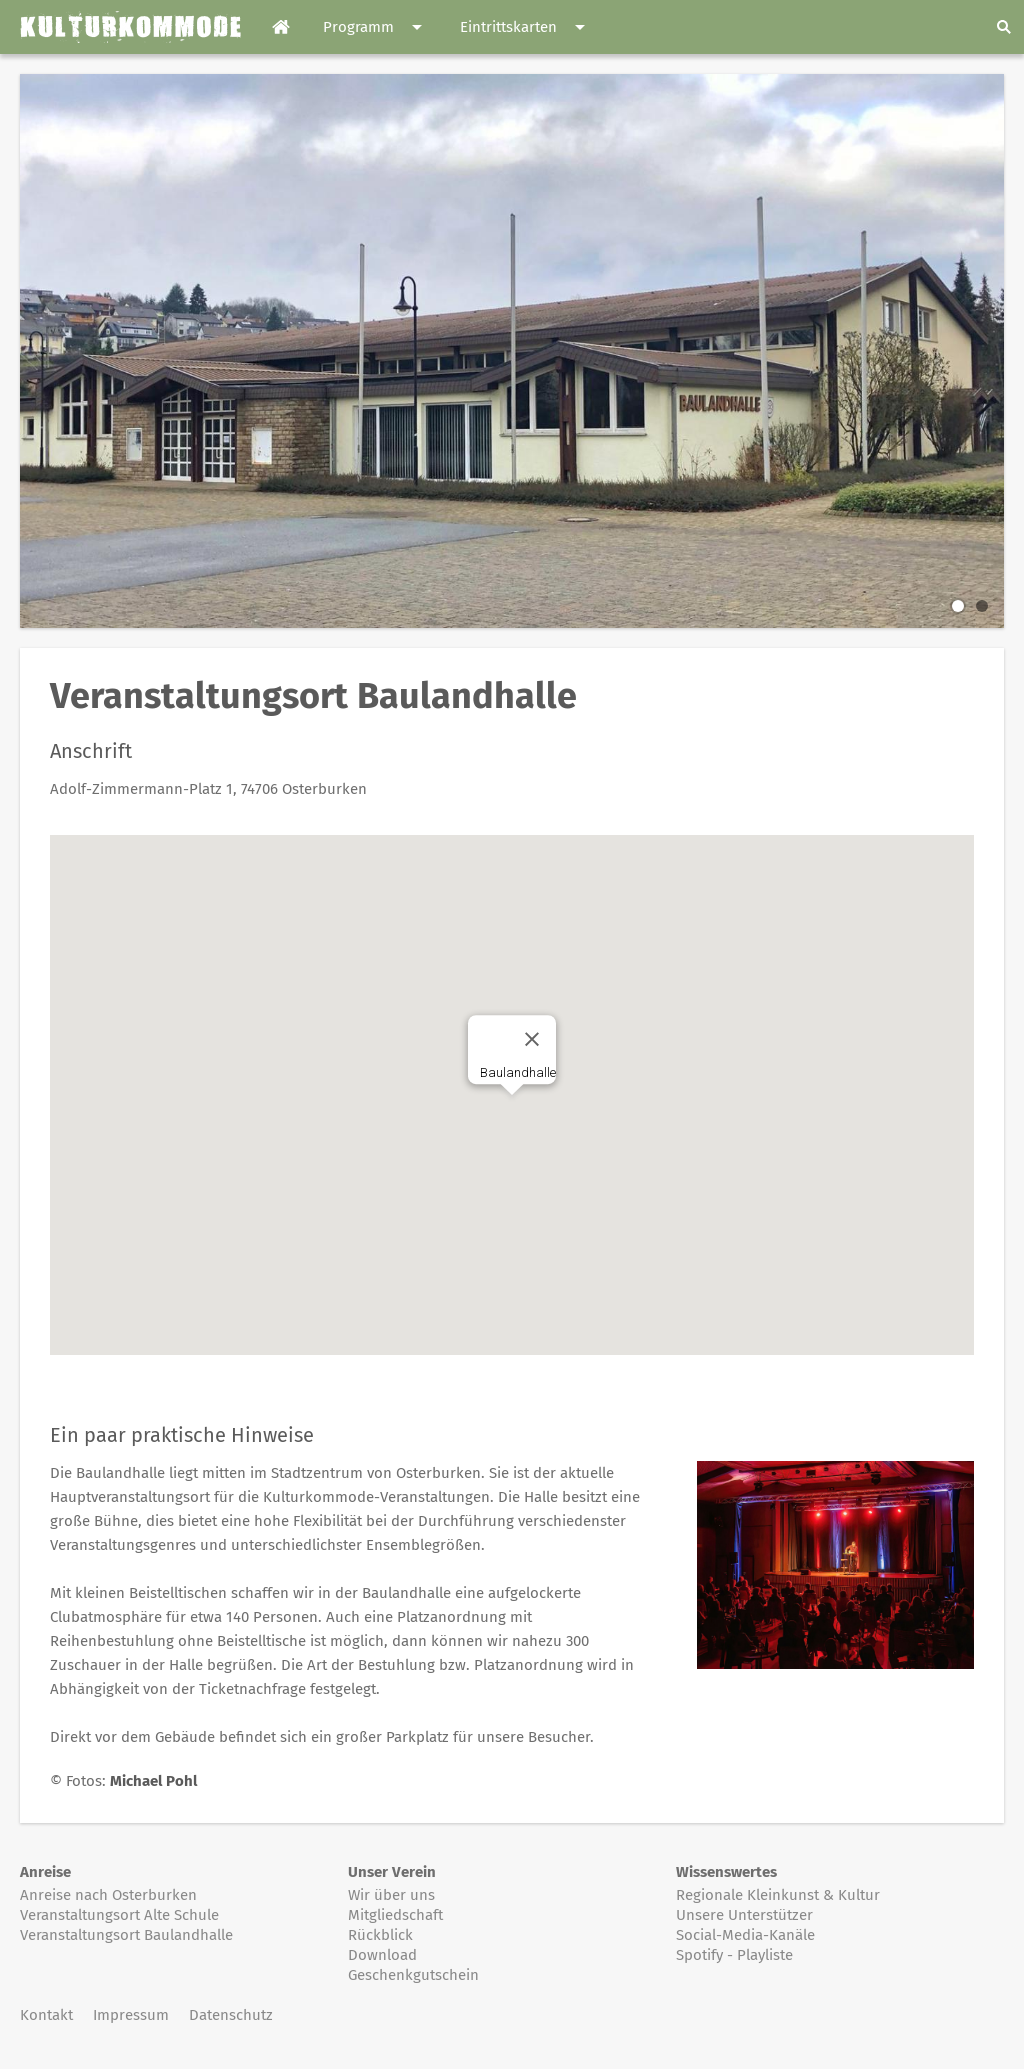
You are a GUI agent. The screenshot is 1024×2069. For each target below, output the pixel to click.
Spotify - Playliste (734, 1955)
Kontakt (46, 2015)
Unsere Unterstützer (744, 1915)
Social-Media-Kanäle (745, 1935)
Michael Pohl (153, 1781)
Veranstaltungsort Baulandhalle (126, 1935)
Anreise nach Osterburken (108, 1895)
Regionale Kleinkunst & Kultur (778, 1895)
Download (382, 1955)
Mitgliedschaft (395, 1915)
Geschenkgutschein (413, 1975)
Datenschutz (231, 2015)
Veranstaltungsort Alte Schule (119, 1915)
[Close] (532, 1039)
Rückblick (380, 1935)
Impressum (131, 2015)
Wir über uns (391, 1895)
